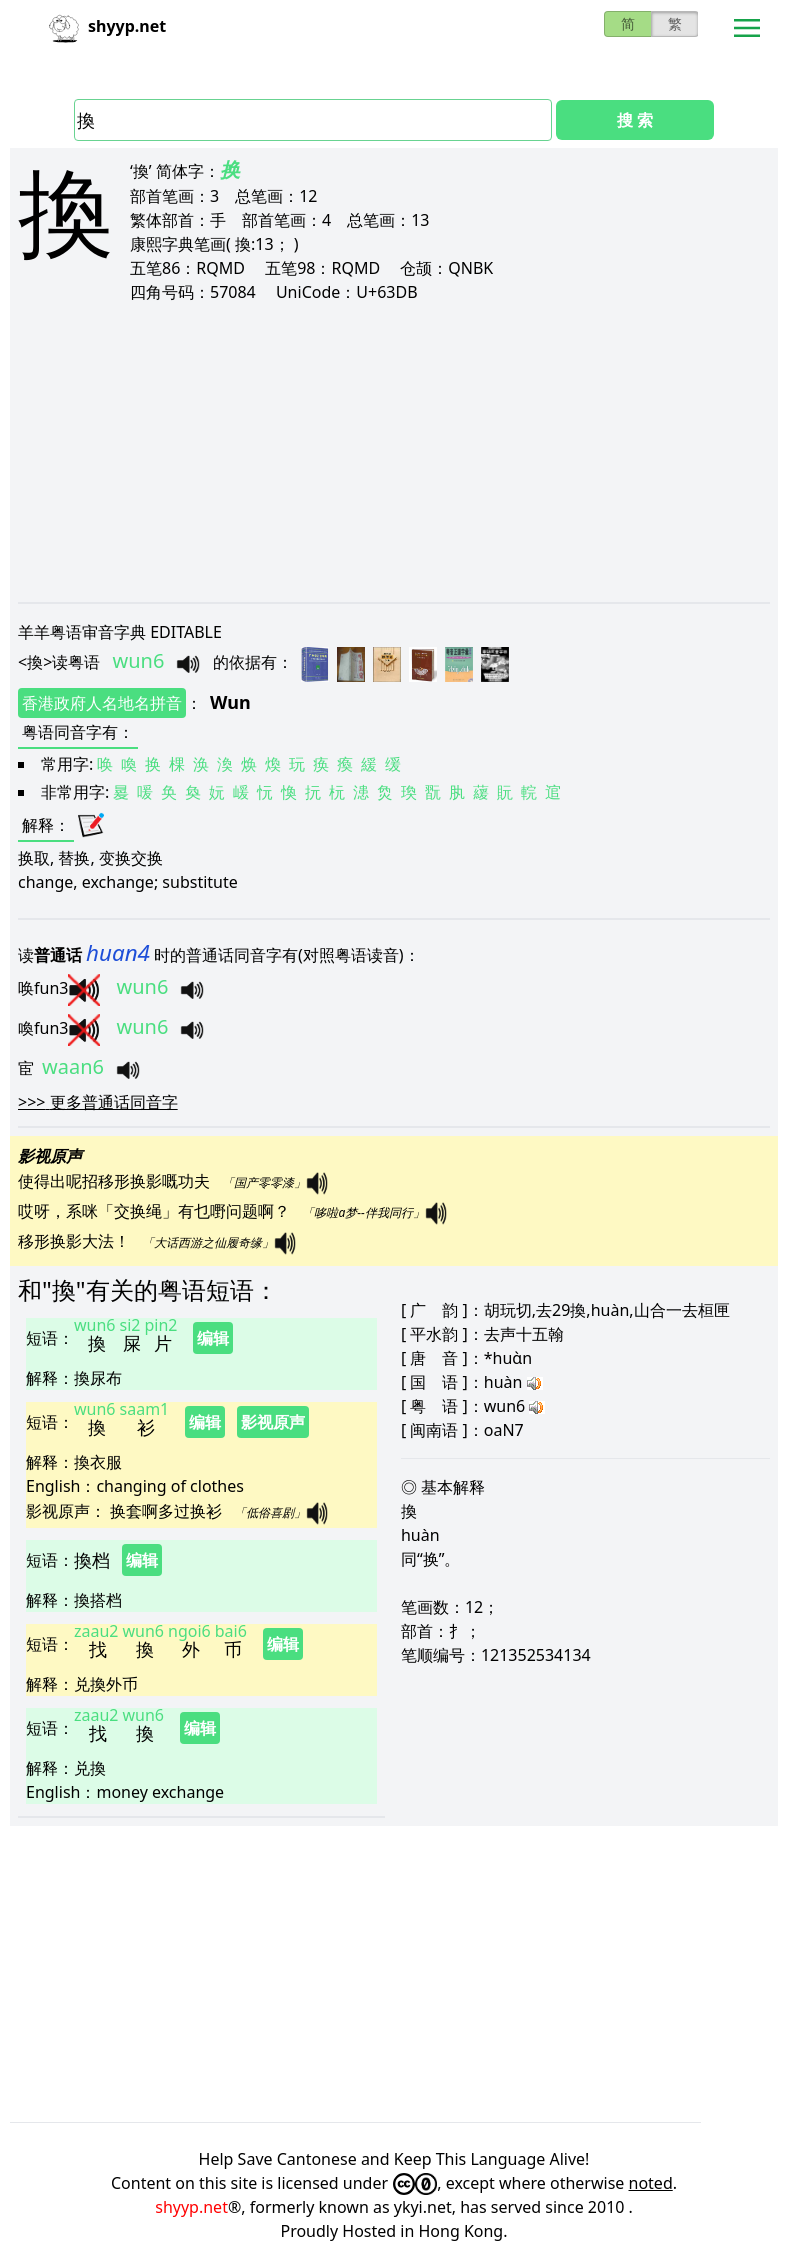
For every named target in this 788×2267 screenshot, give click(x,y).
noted (651, 2183)
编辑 (213, 1338)
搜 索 (635, 120)
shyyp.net (191, 2207)
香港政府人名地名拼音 (102, 703)
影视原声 (273, 1422)
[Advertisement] (394, 452)
